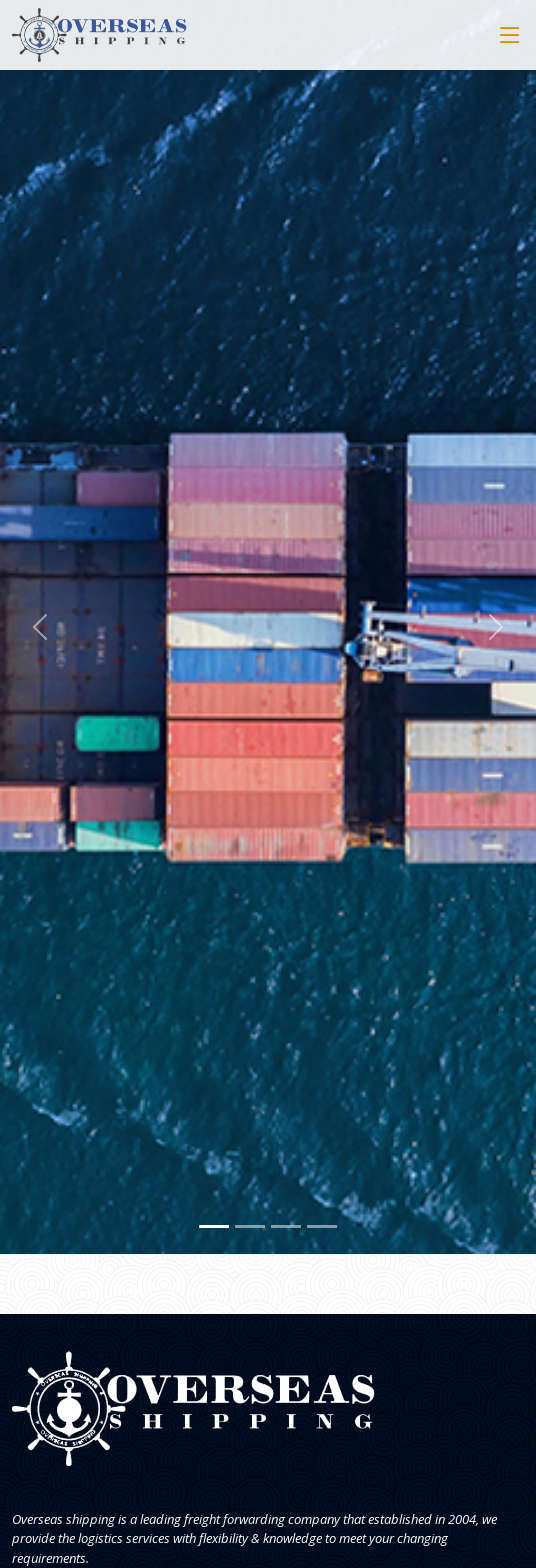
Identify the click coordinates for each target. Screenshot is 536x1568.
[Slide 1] (214, 1226)
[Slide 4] (322, 1226)
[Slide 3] (286, 1226)
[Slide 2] (250, 1226)
